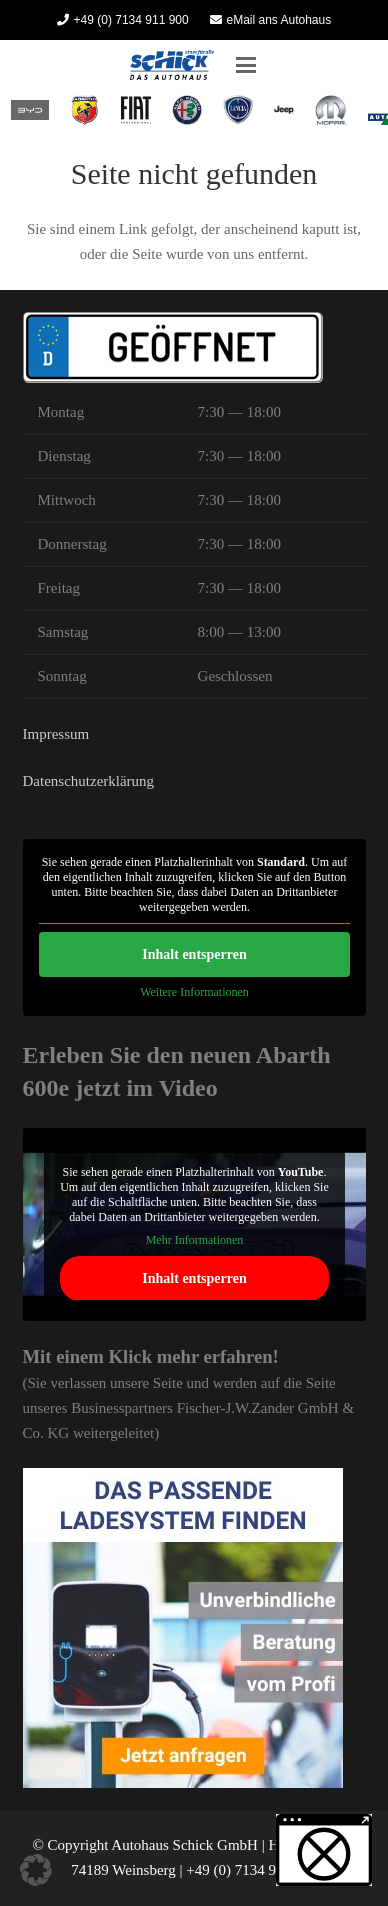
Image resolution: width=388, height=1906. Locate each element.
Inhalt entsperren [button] (194, 954)
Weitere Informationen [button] (194, 992)
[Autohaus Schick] (171, 65)
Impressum (56, 734)
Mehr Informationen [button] (194, 1240)
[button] (246, 65)
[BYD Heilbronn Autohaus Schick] (30, 110)
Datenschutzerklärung (89, 781)
